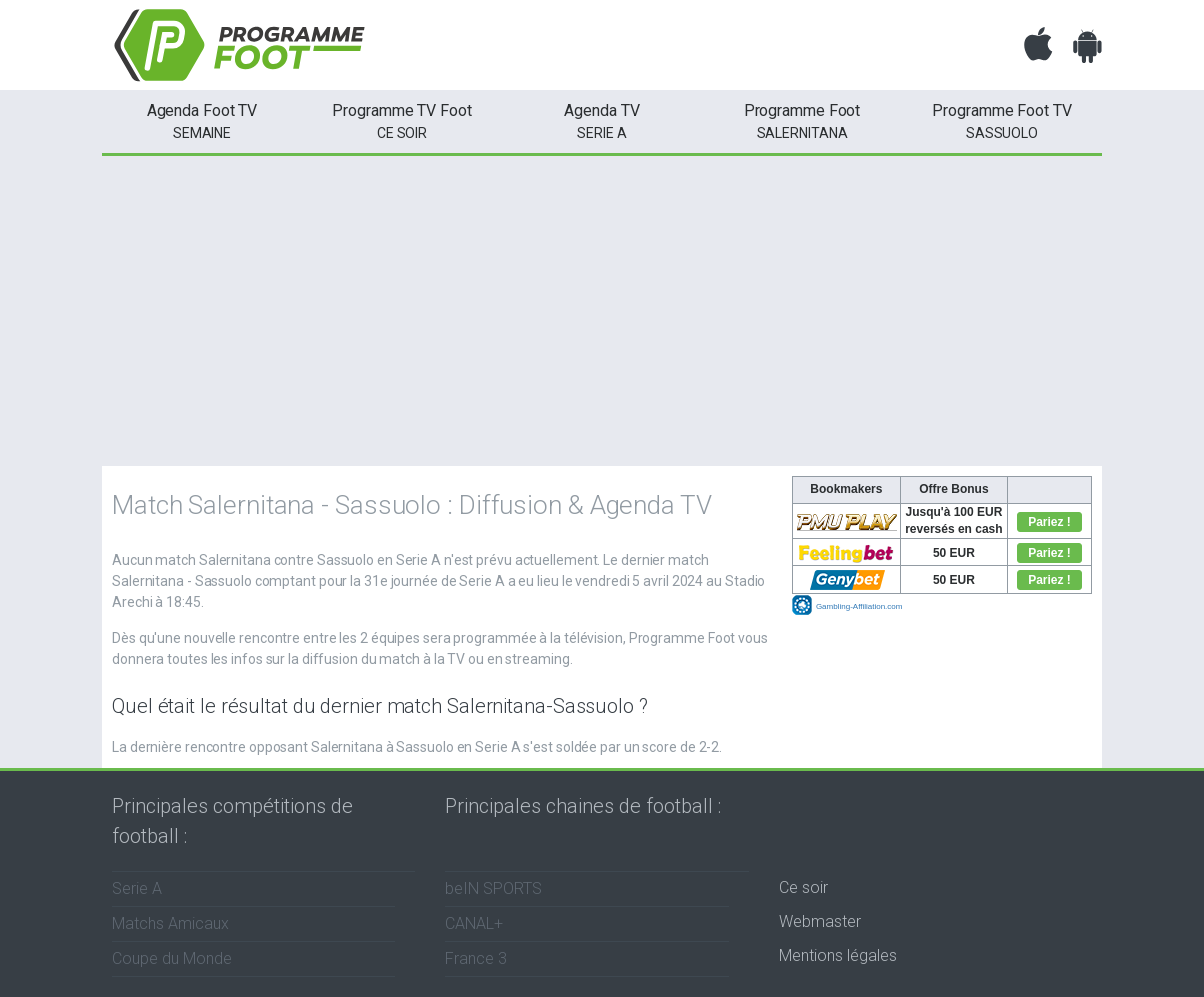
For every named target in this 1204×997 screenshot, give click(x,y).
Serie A (602, 120)
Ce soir (803, 887)
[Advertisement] (602, 306)
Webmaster (820, 921)
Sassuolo (1002, 120)
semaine (202, 120)
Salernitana (802, 120)
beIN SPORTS (493, 888)
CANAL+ (474, 923)
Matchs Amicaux (170, 923)
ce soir (402, 120)
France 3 (476, 958)
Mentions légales (838, 955)
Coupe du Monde (172, 958)
